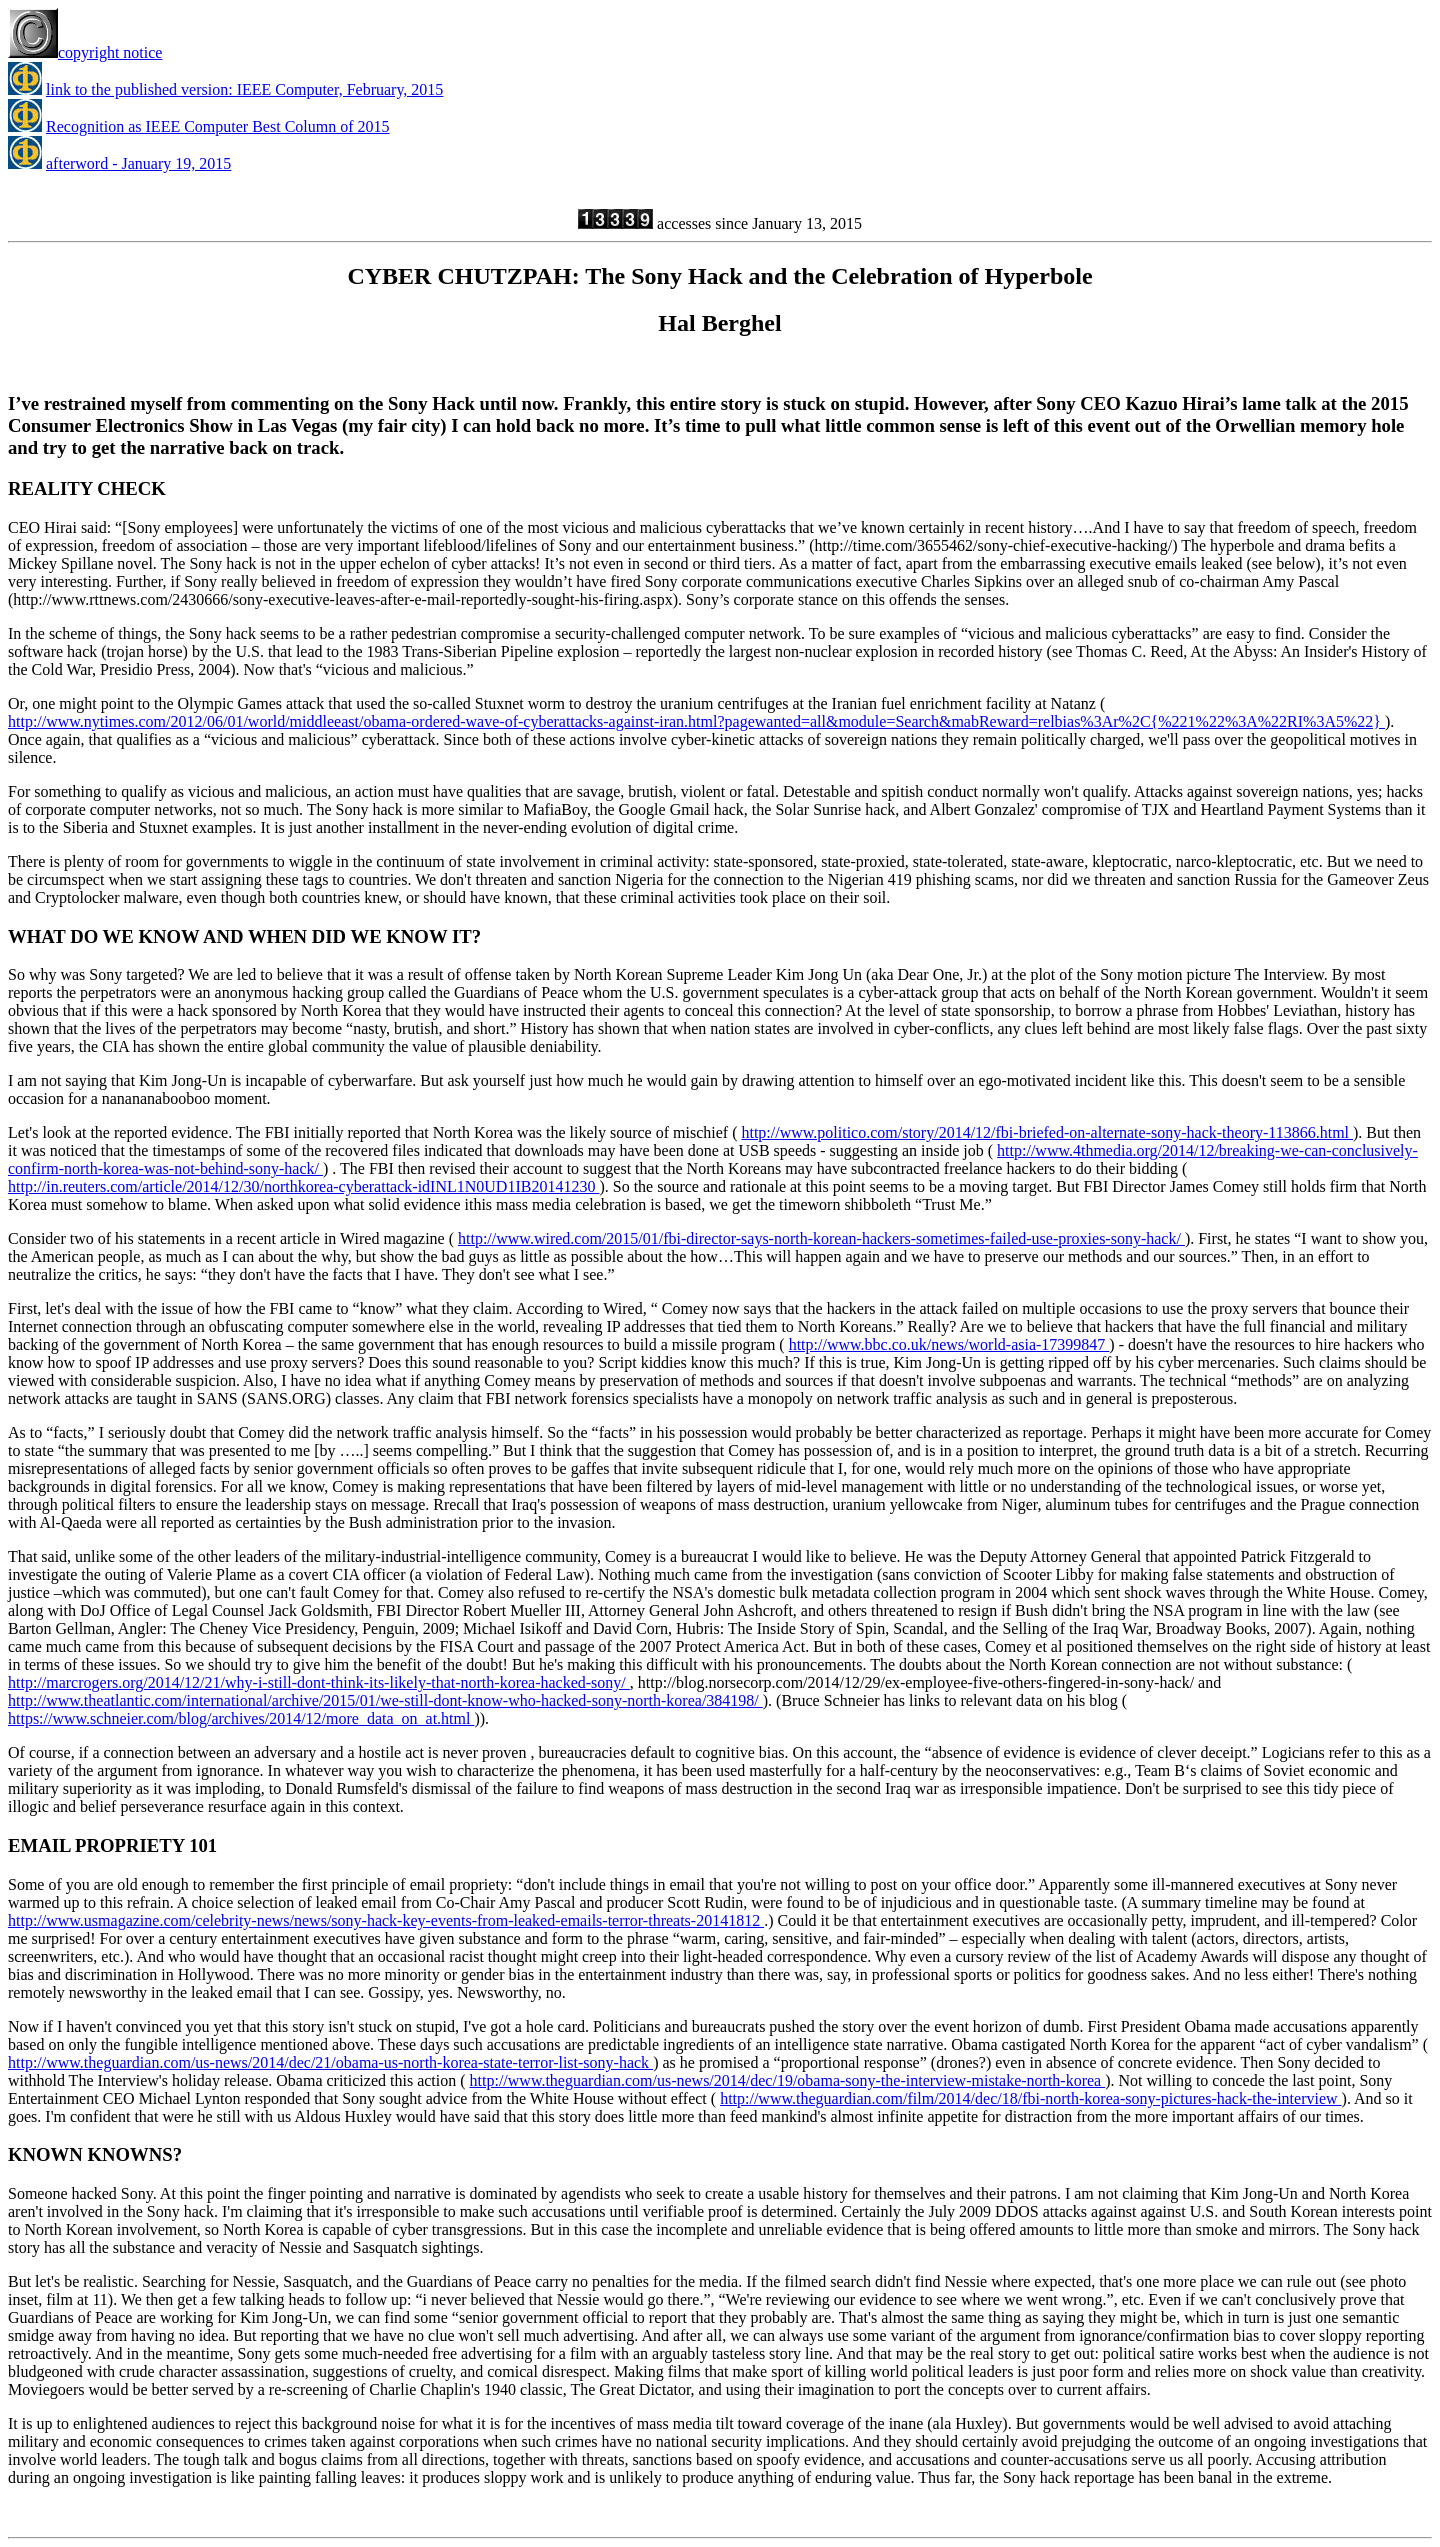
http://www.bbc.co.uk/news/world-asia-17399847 (949, 1344)
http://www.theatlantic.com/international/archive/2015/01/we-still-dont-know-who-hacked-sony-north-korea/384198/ (385, 1700)
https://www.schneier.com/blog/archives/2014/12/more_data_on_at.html (241, 1718)
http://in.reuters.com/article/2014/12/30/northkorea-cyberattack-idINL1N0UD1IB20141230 (303, 1186)
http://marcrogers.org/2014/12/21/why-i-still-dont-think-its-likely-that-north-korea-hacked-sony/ (319, 1682)
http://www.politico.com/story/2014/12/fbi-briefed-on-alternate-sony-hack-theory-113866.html (1047, 1132)
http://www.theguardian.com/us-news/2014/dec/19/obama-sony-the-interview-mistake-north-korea (788, 2080)
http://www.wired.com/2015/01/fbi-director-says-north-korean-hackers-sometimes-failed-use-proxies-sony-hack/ (821, 1238)
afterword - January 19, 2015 (138, 163)
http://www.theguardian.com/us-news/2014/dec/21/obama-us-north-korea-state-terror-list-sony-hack (330, 2062)
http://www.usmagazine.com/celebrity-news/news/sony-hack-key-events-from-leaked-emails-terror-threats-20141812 (386, 1920)
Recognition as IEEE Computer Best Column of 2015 (218, 126)
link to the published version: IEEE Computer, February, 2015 (244, 89)
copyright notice (85, 52)
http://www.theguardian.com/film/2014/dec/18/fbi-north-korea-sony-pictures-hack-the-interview (1030, 2098)
